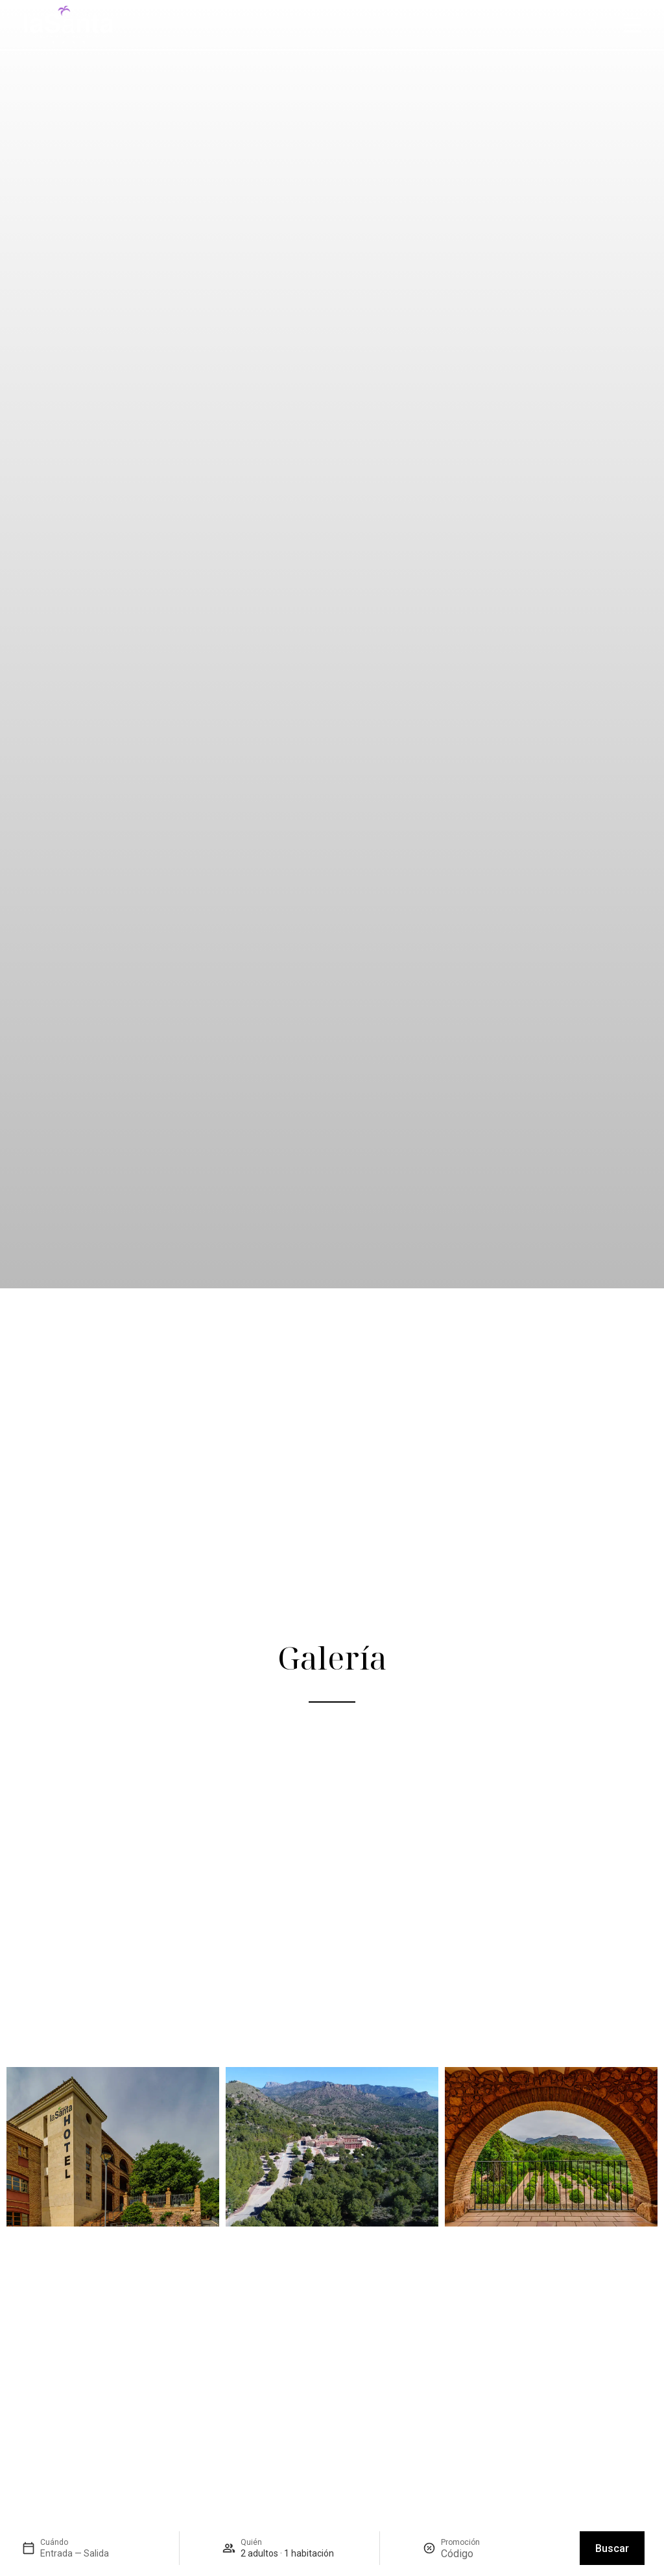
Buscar (612, 2548)
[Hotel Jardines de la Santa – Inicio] (67, 24)
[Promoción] (472, 2553)
